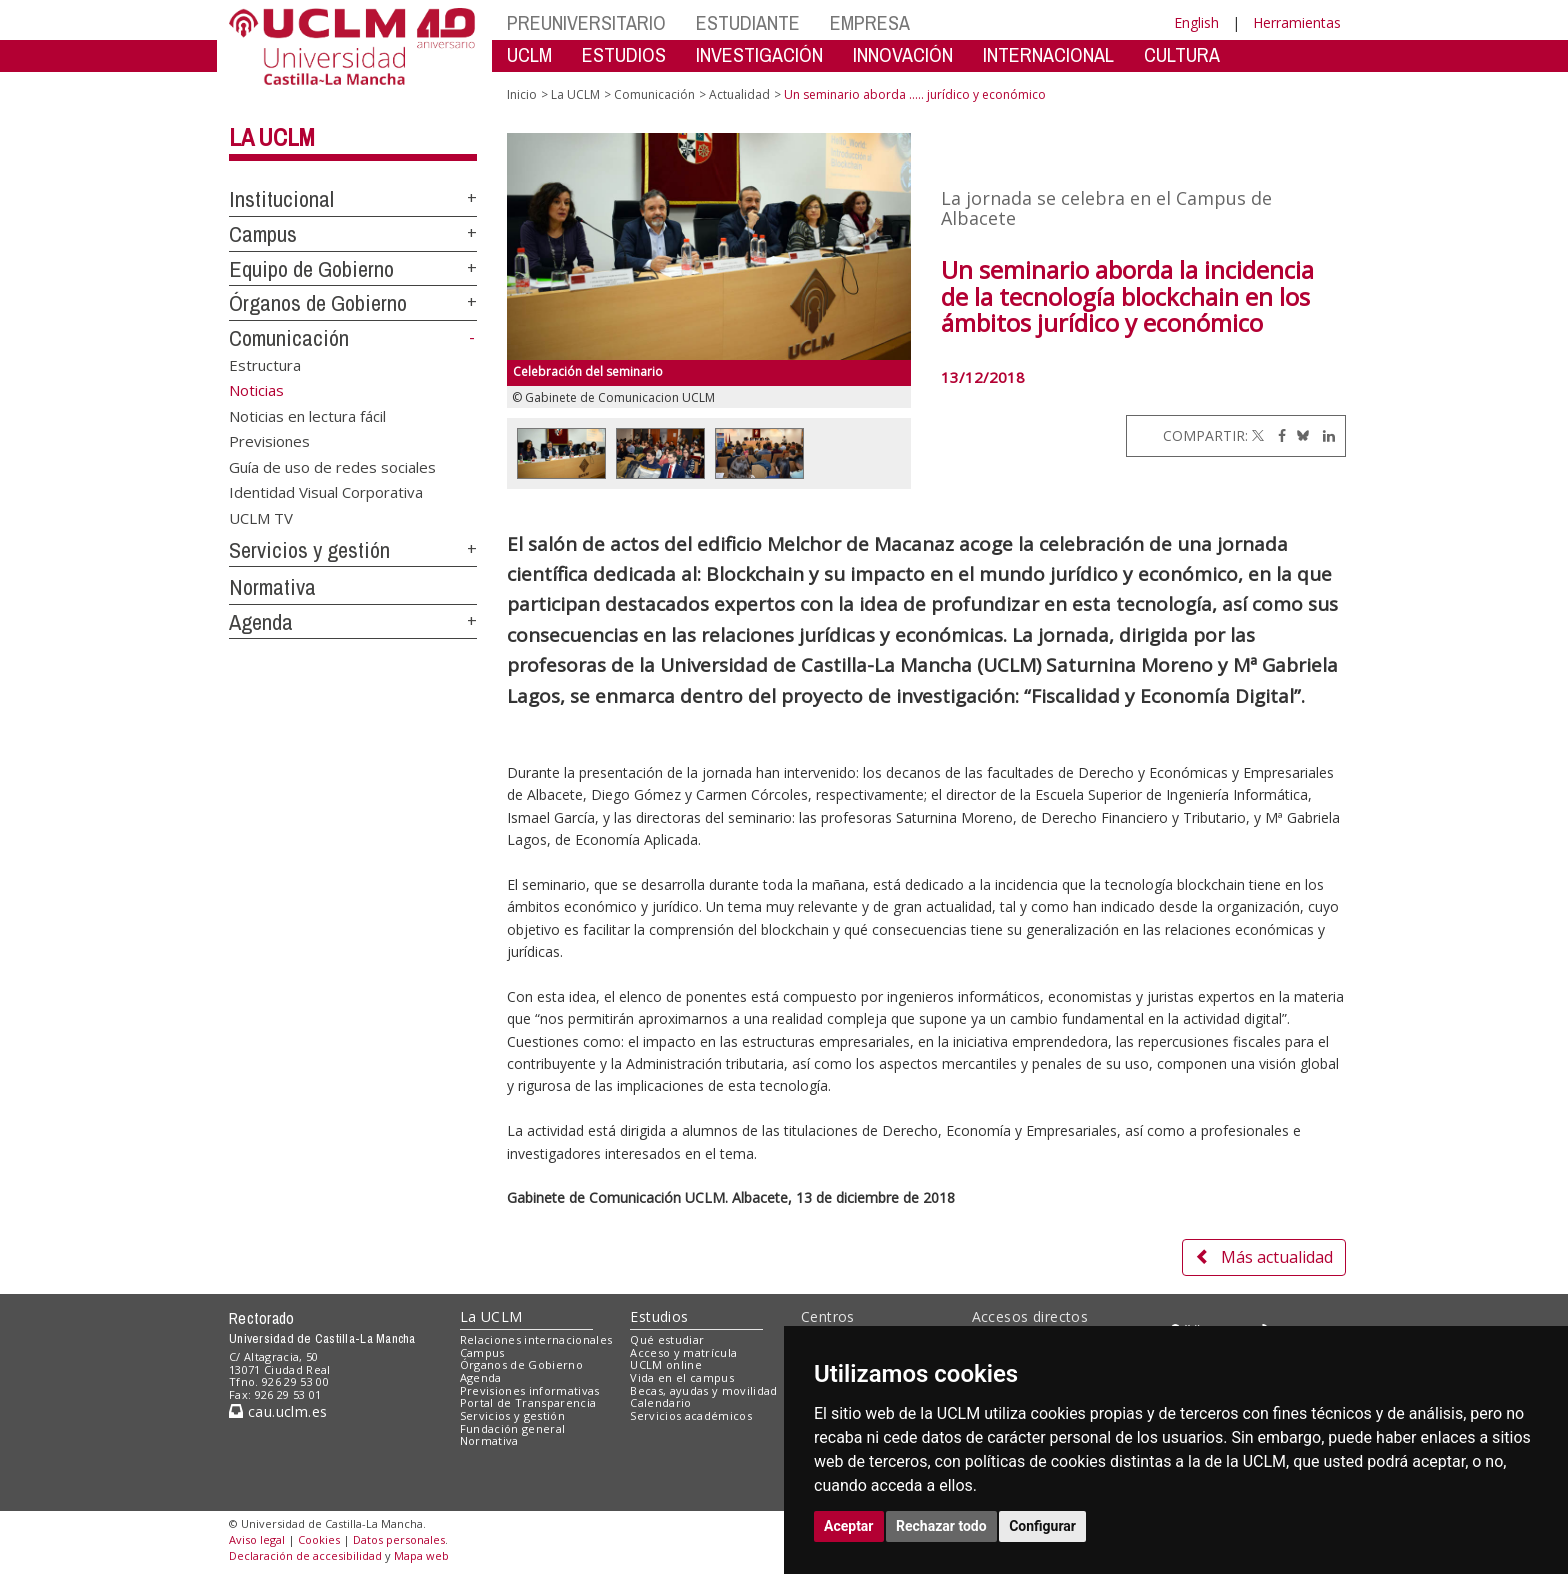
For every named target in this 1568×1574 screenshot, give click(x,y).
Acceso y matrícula (683, 1352)
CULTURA (1182, 54)
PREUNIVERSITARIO (586, 22)
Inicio (522, 94)
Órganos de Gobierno (318, 303)
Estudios (659, 1316)
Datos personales (399, 1539)
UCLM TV (261, 517)
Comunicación (289, 338)
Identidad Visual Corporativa (326, 492)
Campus (263, 234)
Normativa (272, 587)
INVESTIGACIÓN (759, 54)
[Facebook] (1277, 435)
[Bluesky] (1299, 435)
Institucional (281, 199)
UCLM (529, 54)
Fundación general (513, 1428)
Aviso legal (257, 1539)
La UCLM (272, 137)
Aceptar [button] (849, 1526)
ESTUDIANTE (748, 22)
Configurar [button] (1042, 1526)
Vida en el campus (682, 1377)
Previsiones (269, 441)
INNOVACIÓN (903, 54)
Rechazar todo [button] (941, 1526)
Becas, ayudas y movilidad (703, 1390)
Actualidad (739, 94)
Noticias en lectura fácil (307, 415)
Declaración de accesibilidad (305, 1555)
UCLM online (666, 1364)
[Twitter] (1258, 435)
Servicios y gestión (309, 550)
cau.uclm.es (278, 1411)
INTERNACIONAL (1048, 54)
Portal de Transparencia (528, 1402)
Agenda (261, 622)
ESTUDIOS (624, 54)
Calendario (660, 1402)
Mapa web (421, 1555)
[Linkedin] (1324, 435)
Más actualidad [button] (1264, 1257)
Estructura (265, 365)
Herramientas (1297, 22)
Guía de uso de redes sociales (332, 466)
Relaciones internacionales (536, 1339)
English (1196, 22)
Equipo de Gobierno (311, 269)
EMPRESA (870, 22)
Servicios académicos (691, 1415)
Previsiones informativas (530, 1390)
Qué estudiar (667, 1339)
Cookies (319, 1539)
